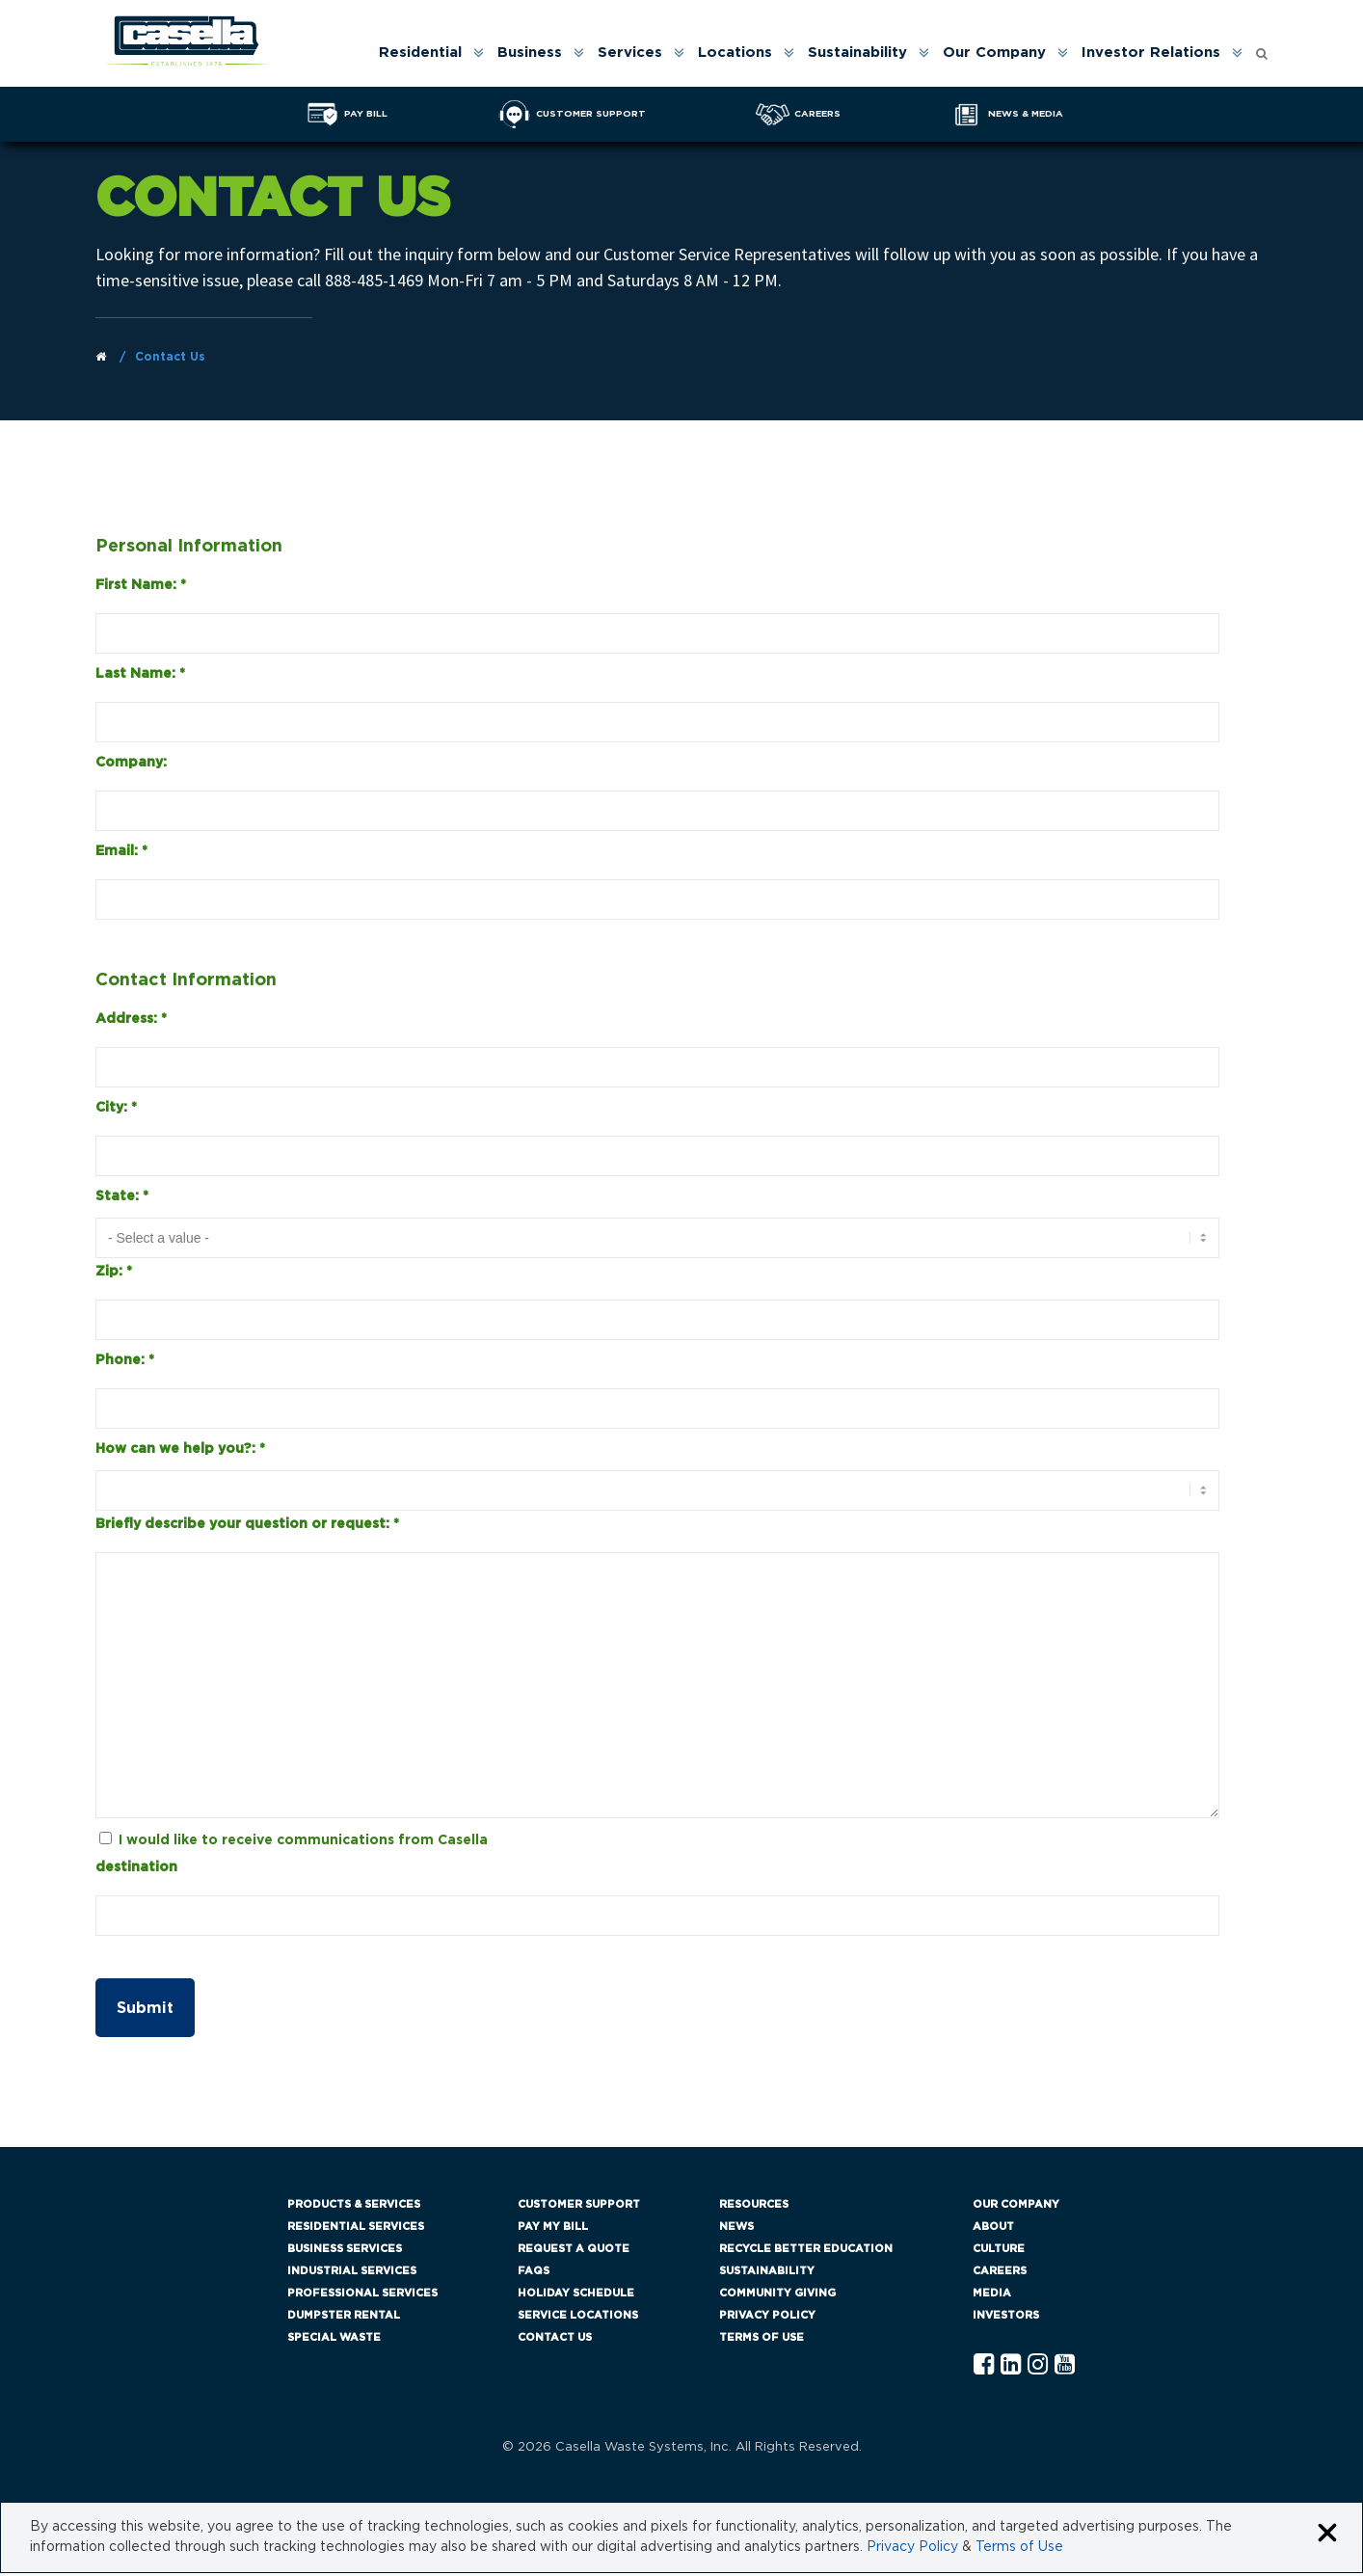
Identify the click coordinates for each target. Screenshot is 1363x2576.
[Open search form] (1262, 49)
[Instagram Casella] (1038, 2368)
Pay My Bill (553, 2229)
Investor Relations (1151, 52)
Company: (131, 764)
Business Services (344, 2251)
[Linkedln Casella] (1011, 2368)
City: (116, 1109)
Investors (1006, 2318)
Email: (121, 853)
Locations (735, 52)
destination (136, 1869)
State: (121, 1198)
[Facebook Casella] (984, 2368)
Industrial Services (351, 2273)
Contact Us (555, 2340)
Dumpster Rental (343, 2318)
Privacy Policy (767, 2318)
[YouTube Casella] (1065, 2368)
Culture (999, 2251)
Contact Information (186, 982)
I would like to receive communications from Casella (303, 1842)
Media (992, 2296)
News (736, 2229)
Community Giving (777, 2296)
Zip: (113, 1273)
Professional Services (362, 2296)
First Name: (140, 587)
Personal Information (188, 548)
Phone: (124, 1362)
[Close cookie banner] (1327, 2537)
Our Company (994, 52)
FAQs (533, 2273)
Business (529, 52)
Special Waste (334, 2340)
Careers (1000, 2273)
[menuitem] (430, 52)
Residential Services (355, 2229)
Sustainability (857, 52)
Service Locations (578, 2318)
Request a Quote (573, 2251)
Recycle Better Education (806, 2251)
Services (630, 52)
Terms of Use (761, 2340)
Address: (131, 1021)
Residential (420, 52)
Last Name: (140, 676)
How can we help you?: (180, 1451)
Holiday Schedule (576, 2296)
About (993, 2229)
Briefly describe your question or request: (247, 1526)
